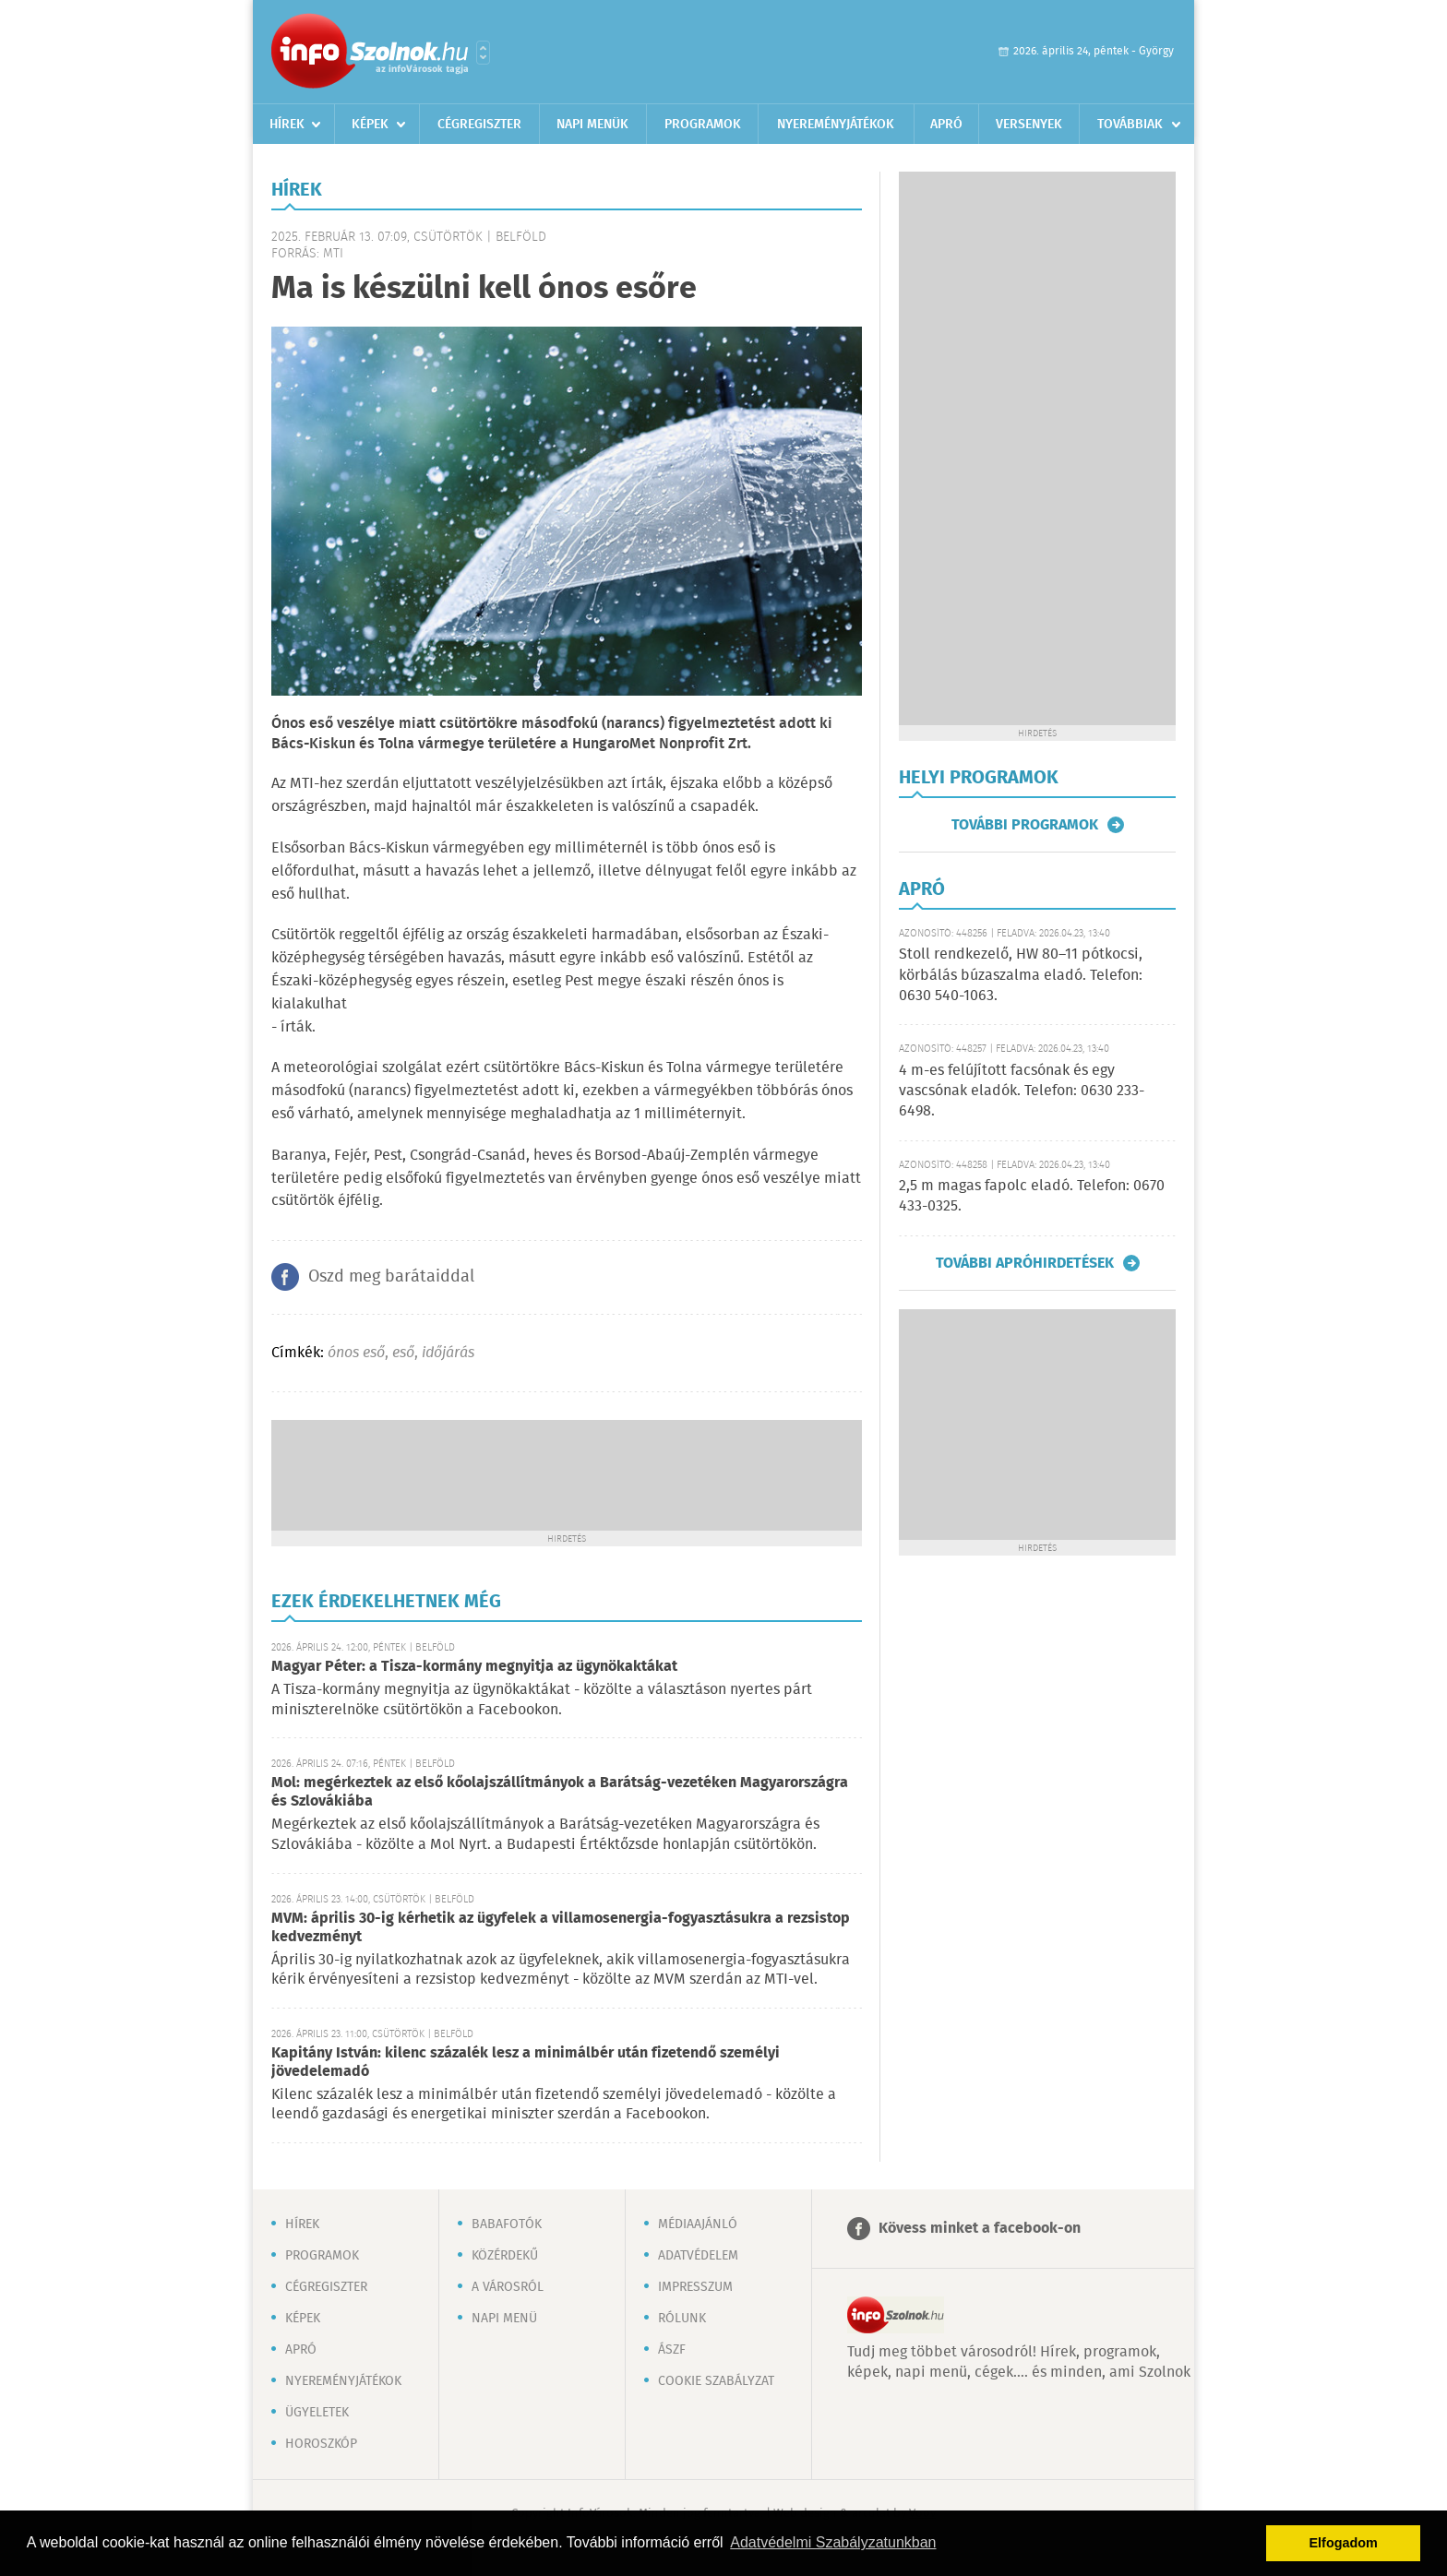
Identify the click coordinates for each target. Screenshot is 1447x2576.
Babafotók (507, 2224)
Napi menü (504, 2318)
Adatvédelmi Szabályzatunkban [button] (833, 2542)
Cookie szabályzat (716, 2381)
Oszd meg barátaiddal (391, 1277)
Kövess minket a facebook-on (980, 2228)
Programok (702, 124)
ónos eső (356, 1353)
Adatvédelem (698, 2256)
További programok (1024, 825)
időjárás (448, 1353)
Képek (370, 124)
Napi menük (592, 124)
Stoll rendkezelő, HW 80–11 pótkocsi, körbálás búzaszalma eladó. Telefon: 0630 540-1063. (1020, 975)
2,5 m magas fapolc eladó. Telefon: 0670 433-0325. (1032, 1196)
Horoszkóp (321, 2444)
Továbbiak (1130, 124)
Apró (946, 124)
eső (403, 1353)
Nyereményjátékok (835, 124)
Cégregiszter (479, 124)
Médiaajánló (697, 2224)
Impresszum (695, 2287)
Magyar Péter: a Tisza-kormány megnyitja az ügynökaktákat (474, 1666)
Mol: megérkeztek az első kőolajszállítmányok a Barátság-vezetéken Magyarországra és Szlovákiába (559, 1792)
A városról (508, 2287)
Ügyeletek (317, 2413)
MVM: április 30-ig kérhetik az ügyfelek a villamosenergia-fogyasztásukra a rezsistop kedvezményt (560, 1928)
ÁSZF (672, 2350)
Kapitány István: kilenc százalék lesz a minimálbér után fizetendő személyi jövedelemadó (525, 2062)
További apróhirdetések (1025, 1263)
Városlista (483, 53)
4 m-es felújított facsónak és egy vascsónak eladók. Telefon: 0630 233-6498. (1021, 1091)
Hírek (287, 124)
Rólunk (682, 2318)
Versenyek (1029, 124)
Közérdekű (505, 2256)
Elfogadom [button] (1343, 2542)
